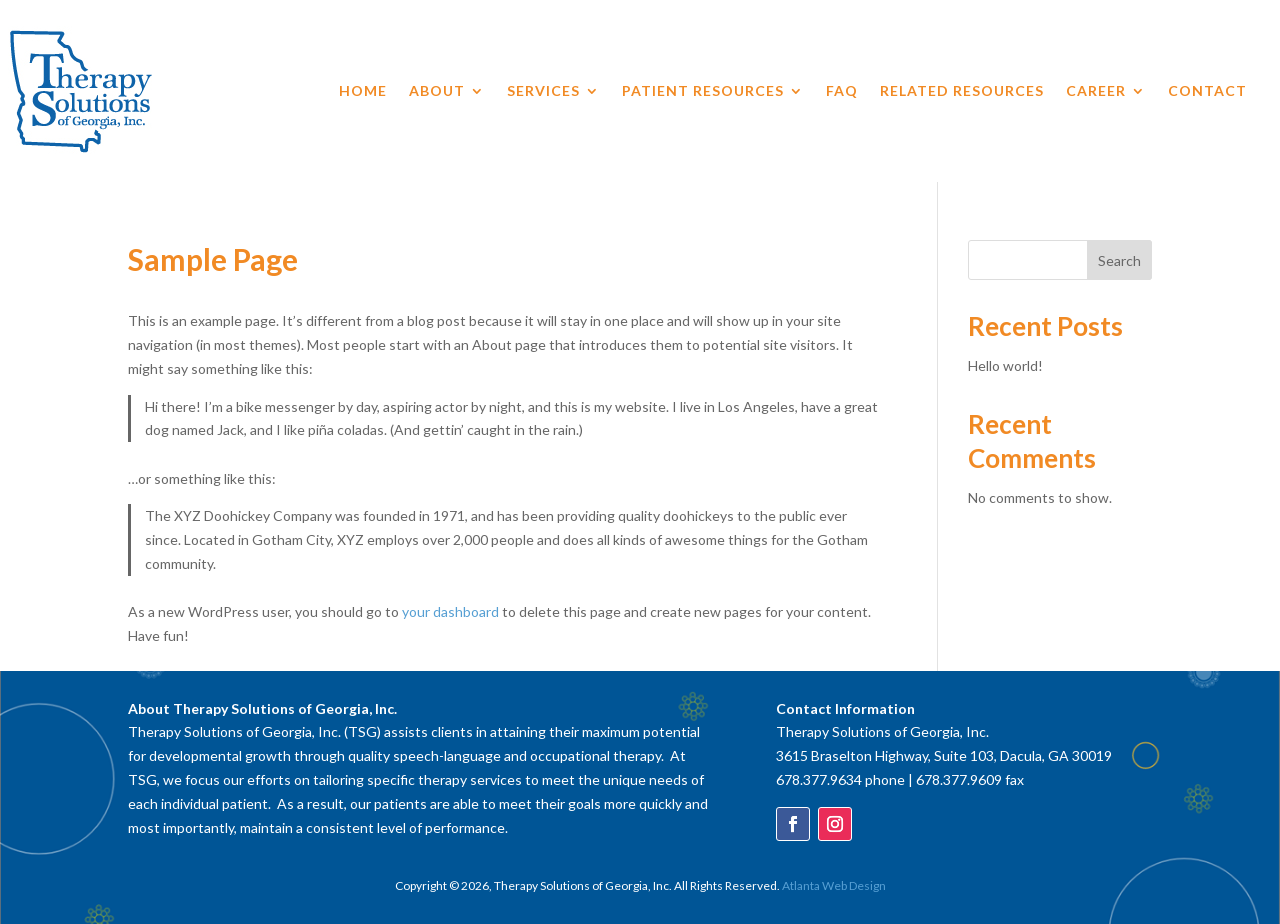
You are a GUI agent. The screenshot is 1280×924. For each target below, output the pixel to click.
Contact (1207, 91)
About (437, 91)
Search (1119, 260)
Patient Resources (703, 91)
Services (543, 91)
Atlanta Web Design (834, 885)
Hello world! (1005, 365)
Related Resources (962, 91)
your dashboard (450, 611)
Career (1096, 91)
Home (363, 91)
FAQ (842, 91)
